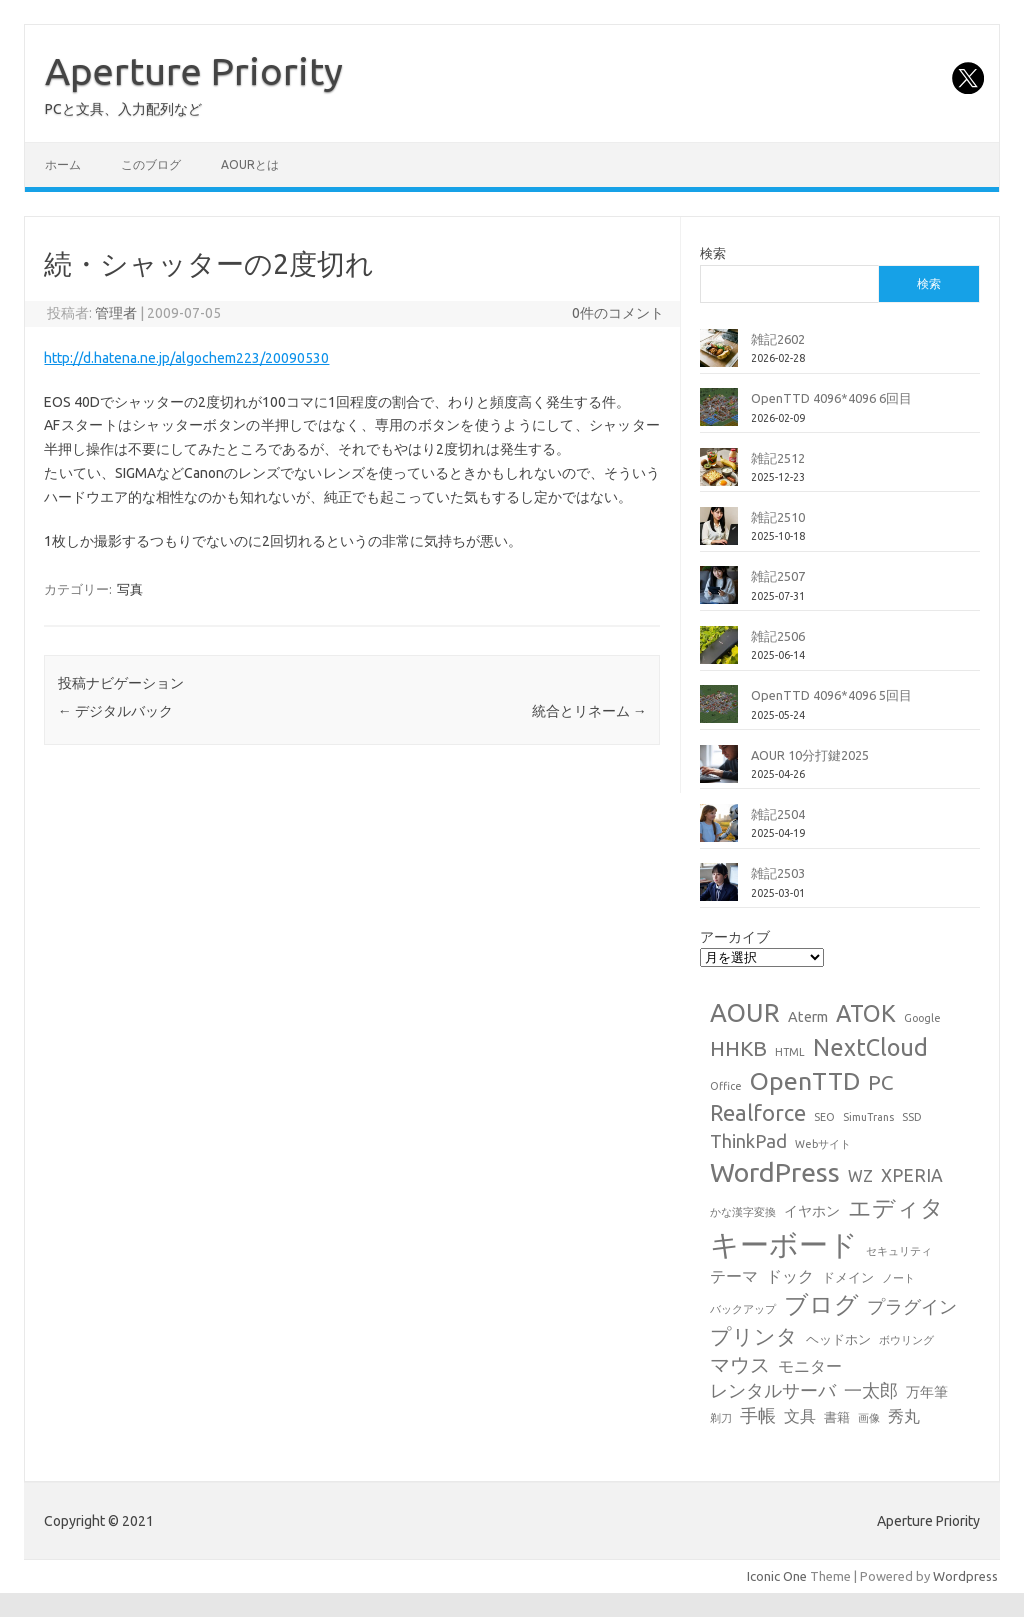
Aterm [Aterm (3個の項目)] (808, 1017)
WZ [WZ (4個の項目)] (860, 1176)
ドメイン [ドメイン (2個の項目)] (848, 1277)
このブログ (151, 164)
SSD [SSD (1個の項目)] (912, 1117)
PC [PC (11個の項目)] (880, 1082)
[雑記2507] (719, 593)
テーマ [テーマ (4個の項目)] (734, 1276)
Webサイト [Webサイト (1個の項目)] (823, 1144)
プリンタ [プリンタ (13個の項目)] (754, 1336)
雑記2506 (778, 636)
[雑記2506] (719, 653)
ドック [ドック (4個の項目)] (790, 1276)
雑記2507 (778, 576)
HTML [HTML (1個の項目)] (790, 1052)
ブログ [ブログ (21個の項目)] (821, 1304)
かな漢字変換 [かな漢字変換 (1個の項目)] (743, 1212)
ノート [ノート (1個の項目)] (898, 1278)
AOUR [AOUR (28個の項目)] (745, 1012)
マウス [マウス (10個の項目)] (740, 1364)
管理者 (116, 313)
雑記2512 (778, 458)
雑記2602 (778, 339)
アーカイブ (735, 937)
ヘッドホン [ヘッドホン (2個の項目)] (838, 1339)
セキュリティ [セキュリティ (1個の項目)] (899, 1251)
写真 (130, 589)
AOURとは (250, 164)
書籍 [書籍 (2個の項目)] (837, 1417)
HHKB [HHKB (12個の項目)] (738, 1048)
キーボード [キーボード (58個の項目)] (784, 1244)
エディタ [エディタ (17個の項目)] (896, 1207)
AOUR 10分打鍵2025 (810, 755)
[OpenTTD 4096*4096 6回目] (719, 415)
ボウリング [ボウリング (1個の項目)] (906, 1340)
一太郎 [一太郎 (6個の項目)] (871, 1390)
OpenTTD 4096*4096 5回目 (831, 695)
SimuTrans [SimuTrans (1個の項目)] (868, 1117)
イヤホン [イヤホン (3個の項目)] (812, 1211)
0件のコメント (618, 313)
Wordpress (965, 1576)
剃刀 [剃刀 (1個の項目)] (721, 1418)
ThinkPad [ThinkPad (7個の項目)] (748, 1141)
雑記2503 (778, 873)
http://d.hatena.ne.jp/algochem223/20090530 (186, 358)
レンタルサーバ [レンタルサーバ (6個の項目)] (773, 1390)
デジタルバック (115, 711)
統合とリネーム (589, 711)
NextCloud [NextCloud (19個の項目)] (870, 1047)
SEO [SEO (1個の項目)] (824, 1117)
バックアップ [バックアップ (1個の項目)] (743, 1309)
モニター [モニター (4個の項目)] (810, 1366)
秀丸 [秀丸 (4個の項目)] (904, 1416)
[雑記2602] (719, 356)
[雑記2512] (719, 475)
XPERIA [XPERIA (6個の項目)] (912, 1175)
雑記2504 (778, 814)
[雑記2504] (719, 831)
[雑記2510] (719, 534)
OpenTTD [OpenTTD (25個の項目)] (805, 1081)
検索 (713, 253)
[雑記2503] (719, 890)
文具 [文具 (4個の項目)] (800, 1416)
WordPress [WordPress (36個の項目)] (775, 1172)
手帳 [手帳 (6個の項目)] (758, 1415)
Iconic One (777, 1576)
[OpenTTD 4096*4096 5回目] (719, 712)
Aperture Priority (194, 71)
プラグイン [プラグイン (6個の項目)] (912, 1306)
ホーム (63, 164)
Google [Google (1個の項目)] (922, 1018)
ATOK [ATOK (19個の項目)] (866, 1013)
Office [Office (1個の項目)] (726, 1086)
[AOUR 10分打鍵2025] (719, 772)
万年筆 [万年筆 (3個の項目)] (927, 1392)
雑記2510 (778, 517)
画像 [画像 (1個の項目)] (869, 1418)
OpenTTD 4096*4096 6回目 (831, 398)
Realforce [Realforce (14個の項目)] (758, 1113)
